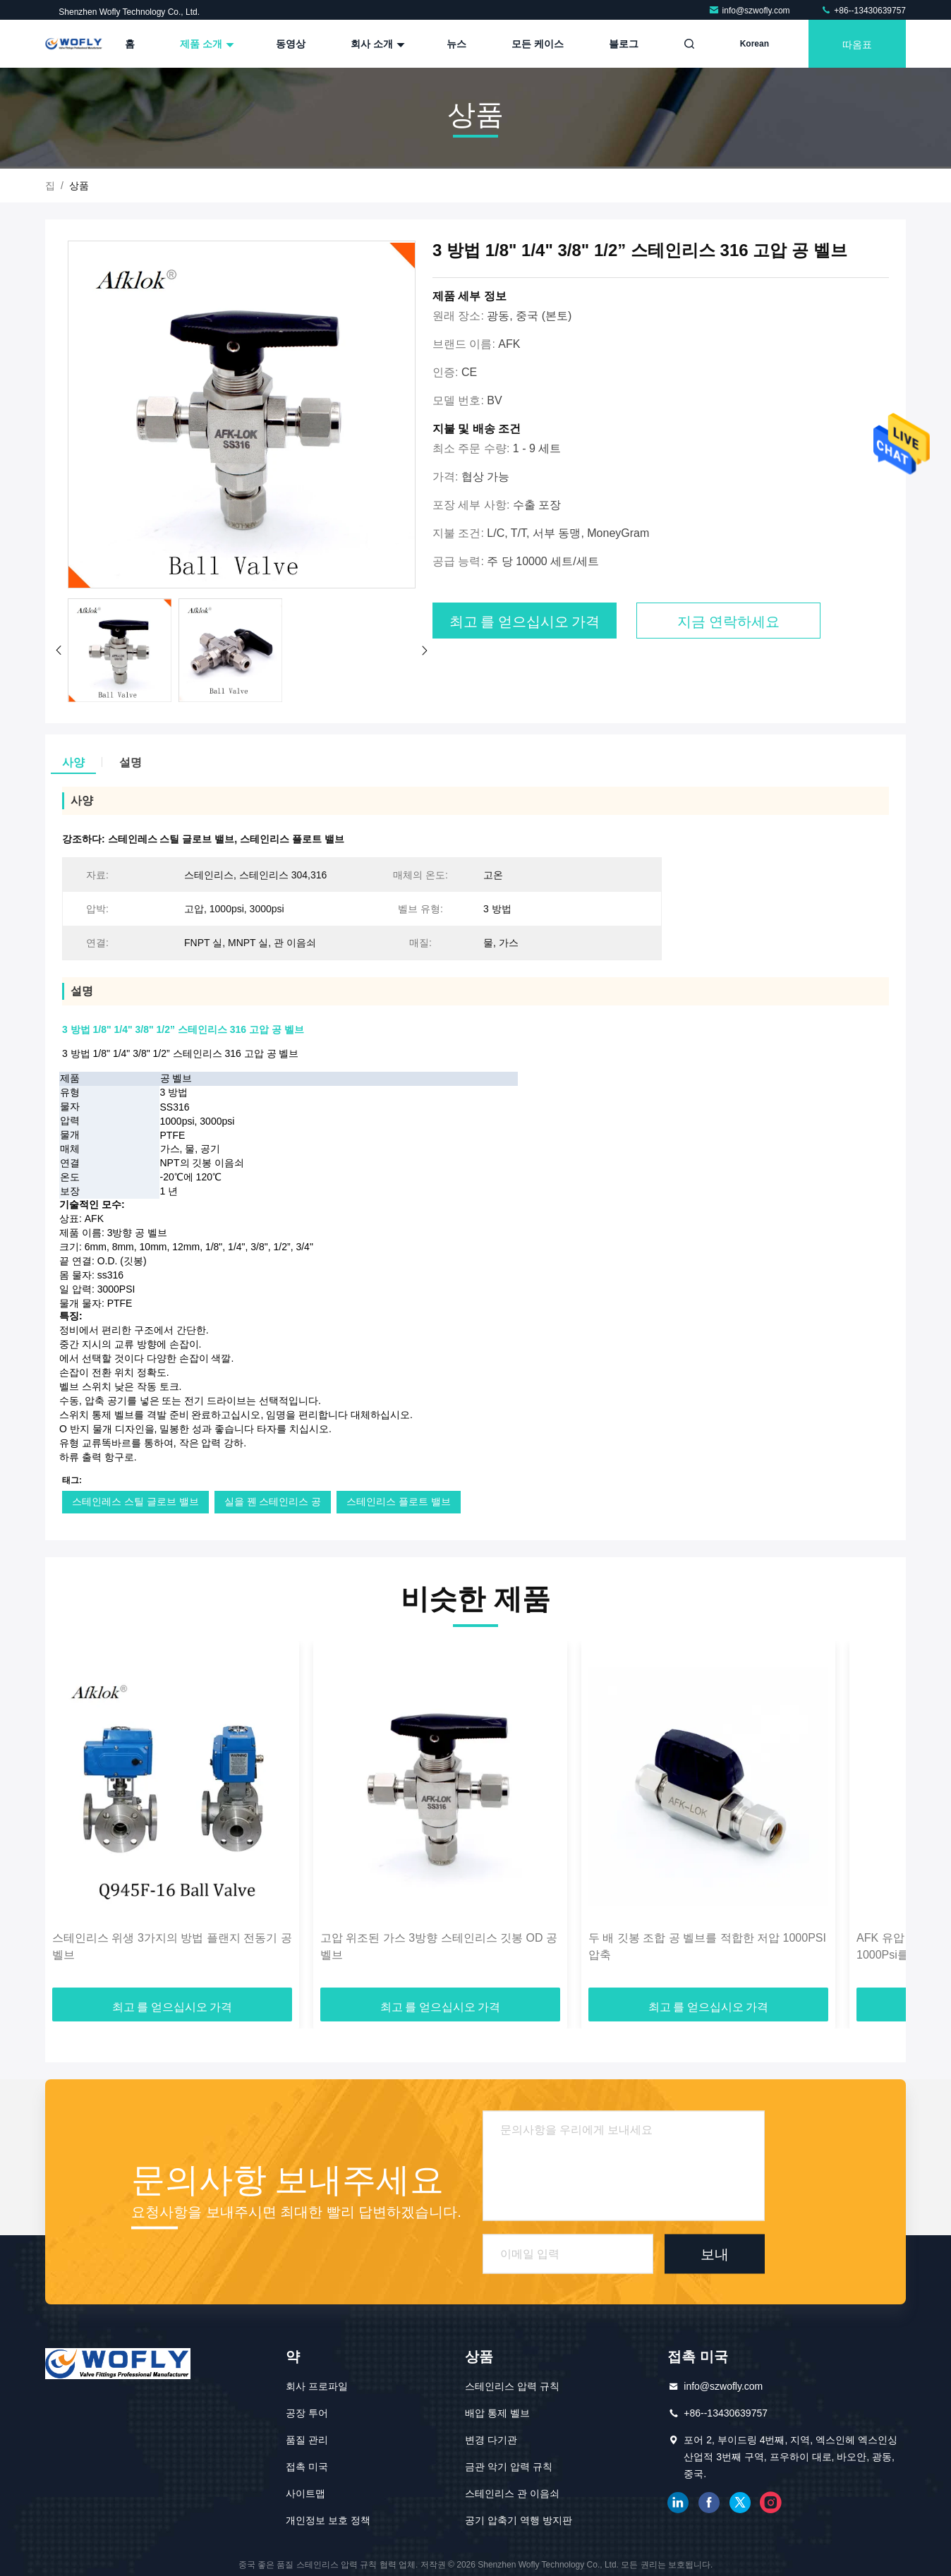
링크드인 (678, 2502)
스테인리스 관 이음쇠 (512, 2493)
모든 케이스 (537, 43)
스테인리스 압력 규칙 (512, 2386)
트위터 (740, 2502)
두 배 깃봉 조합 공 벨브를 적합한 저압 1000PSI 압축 (707, 1946)
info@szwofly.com (750, 11)
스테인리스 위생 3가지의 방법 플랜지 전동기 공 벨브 (172, 1946)
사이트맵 (305, 2493)
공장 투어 (307, 2413)
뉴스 (456, 43)
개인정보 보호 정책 (328, 2520)
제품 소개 (205, 43)
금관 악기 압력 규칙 (508, 2466)
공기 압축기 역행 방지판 (518, 2520)
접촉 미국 (307, 2466)
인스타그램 (771, 2502)
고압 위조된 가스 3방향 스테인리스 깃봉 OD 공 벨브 (438, 1946)
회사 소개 (376, 43)
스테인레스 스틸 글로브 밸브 (135, 1501)
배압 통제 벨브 (497, 2413)
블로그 (623, 43)
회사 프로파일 (317, 2386)
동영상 (290, 43)
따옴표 (857, 43)
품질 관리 (307, 2439)
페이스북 (709, 2502)
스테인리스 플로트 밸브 (398, 1501)
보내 (715, 2253)
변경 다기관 (491, 2439)
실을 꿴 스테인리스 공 (273, 1501)
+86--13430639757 (863, 11)
